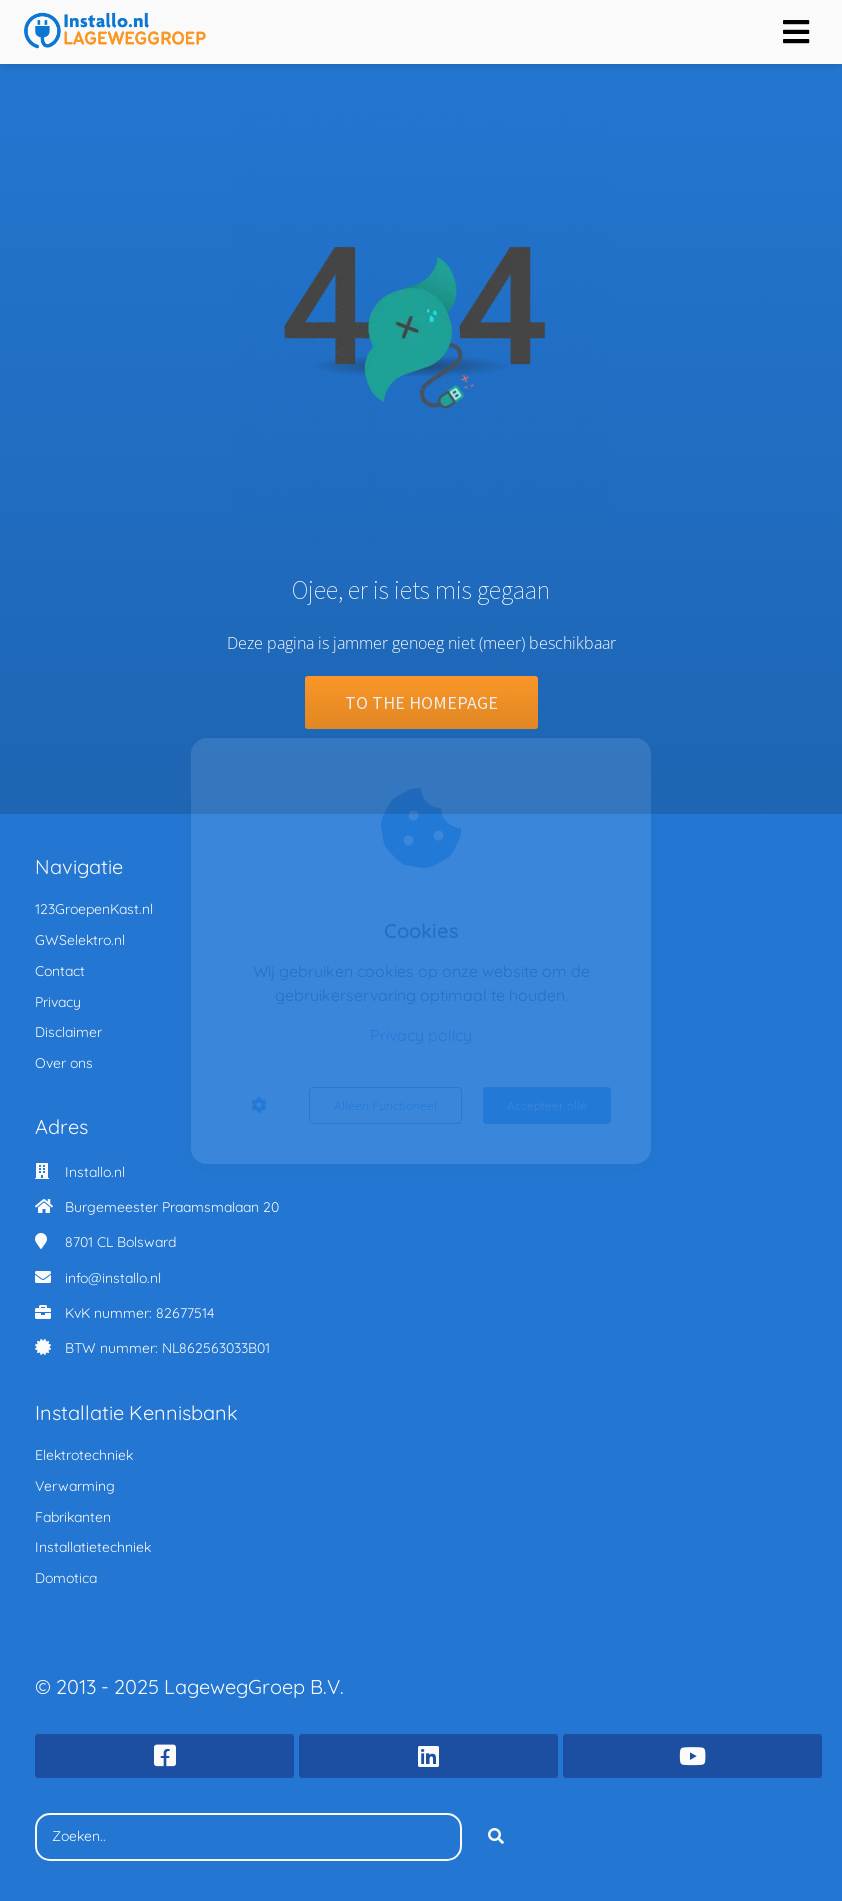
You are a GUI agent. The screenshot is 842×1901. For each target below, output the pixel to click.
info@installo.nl (113, 1278)
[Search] (496, 1837)
